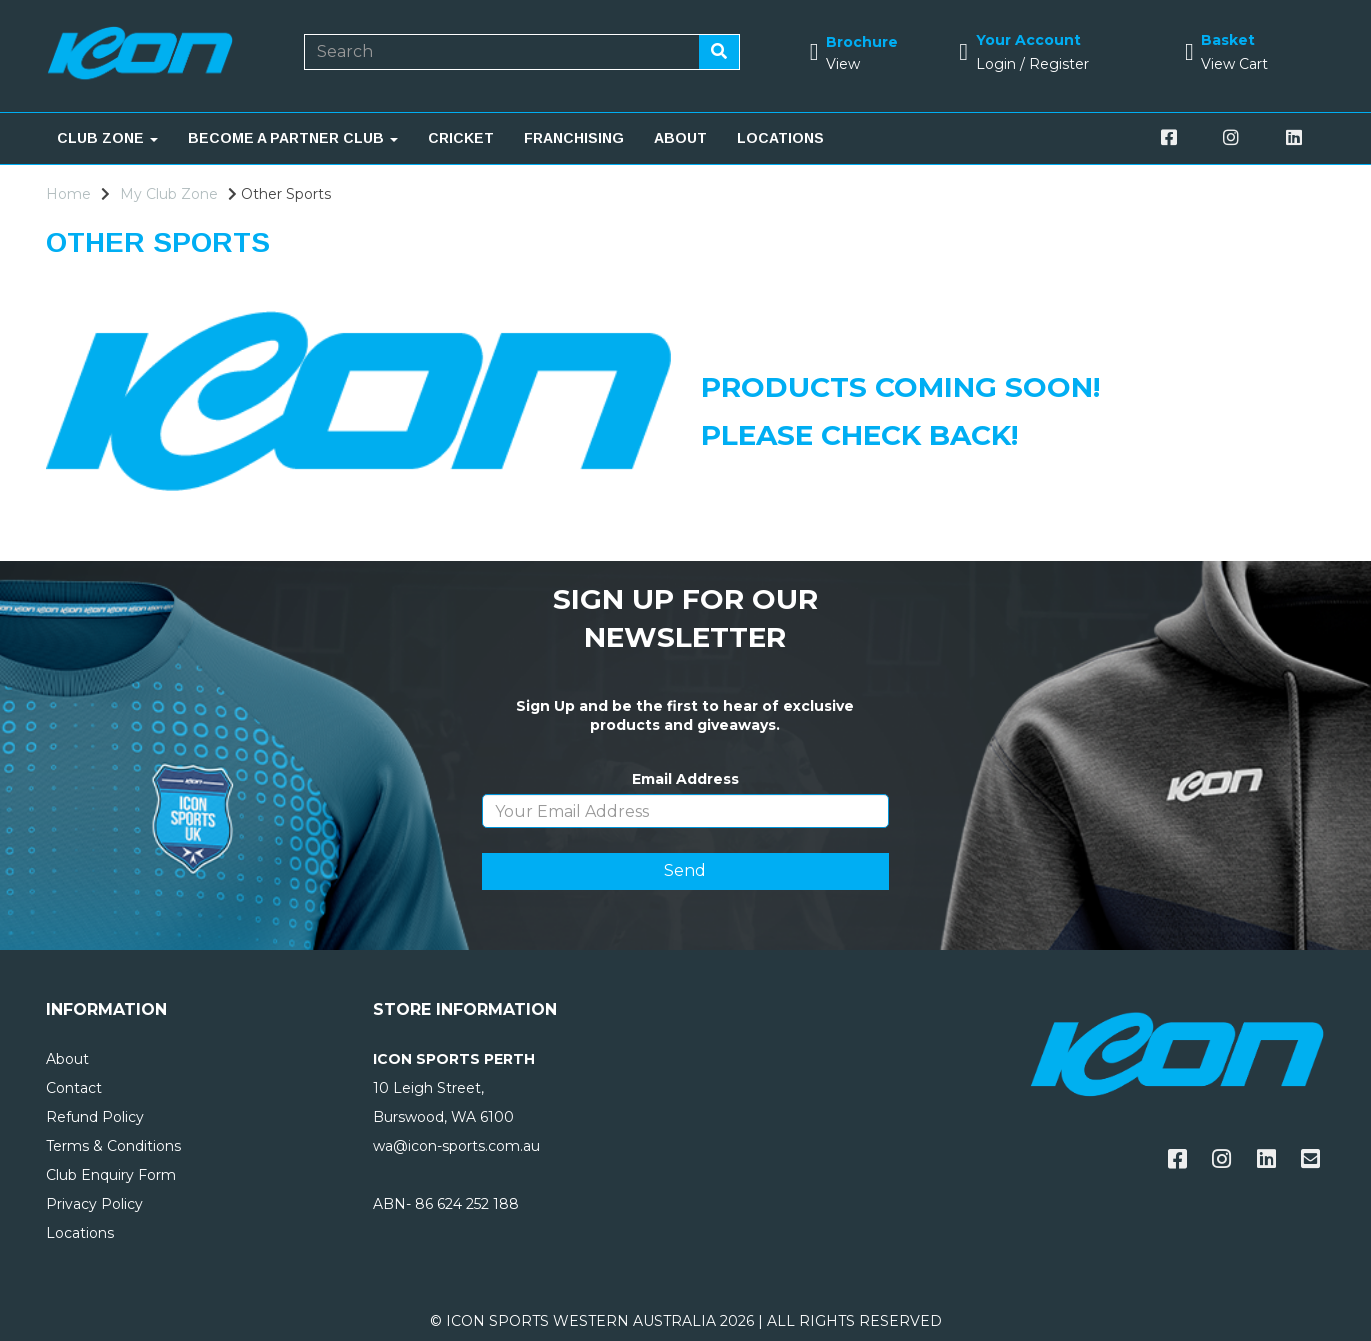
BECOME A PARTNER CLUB (293, 138)
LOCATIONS (780, 138)
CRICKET (461, 138)
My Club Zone (169, 194)
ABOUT (680, 138)
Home (68, 194)
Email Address (685, 779)
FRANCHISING (574, 138)
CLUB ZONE (107, 138)
